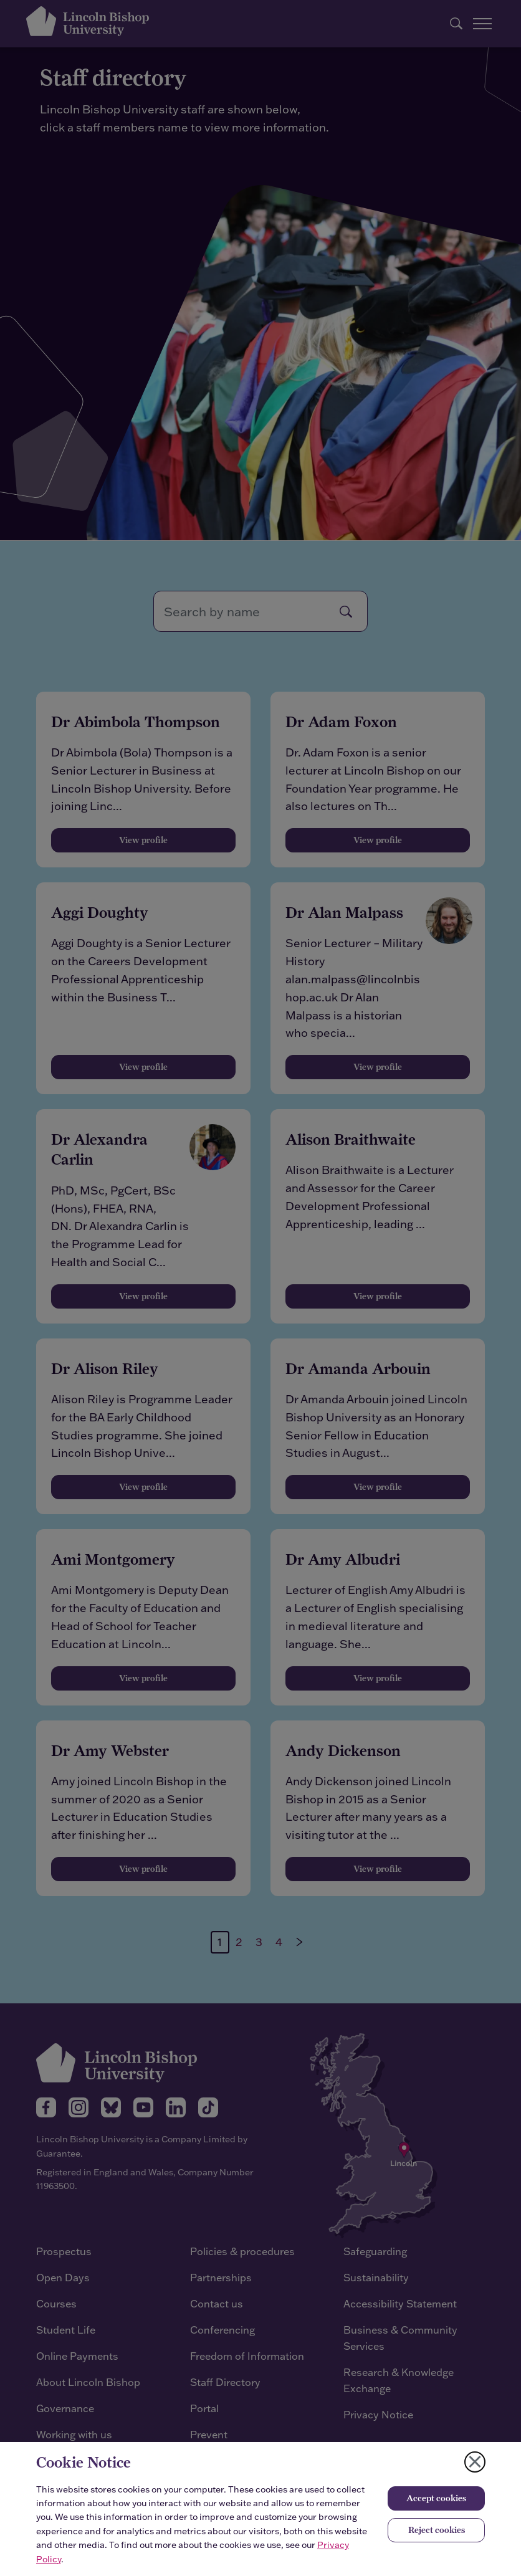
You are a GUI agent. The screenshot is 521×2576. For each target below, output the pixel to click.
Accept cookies (436, 2498)
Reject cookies (436, 2530)
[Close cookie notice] (475, 2462)
